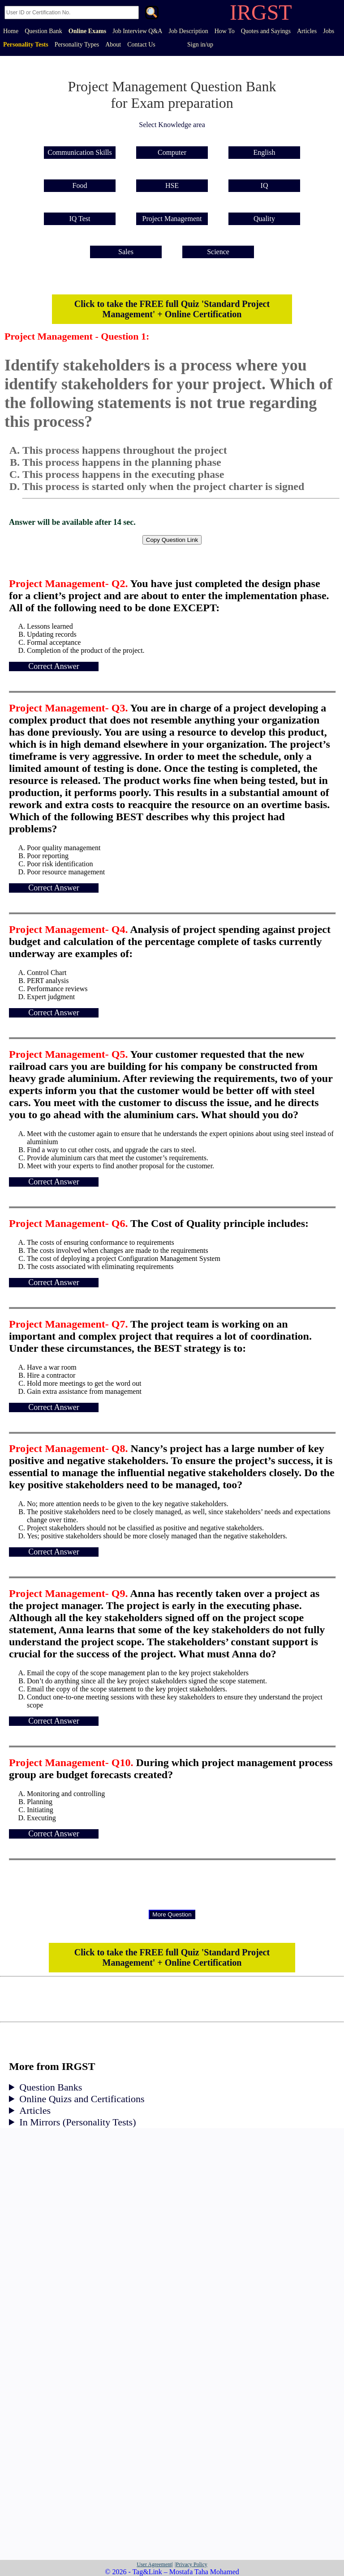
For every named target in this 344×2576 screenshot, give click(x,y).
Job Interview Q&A (137, 31)
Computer (172, 152)
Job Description (188, 31)
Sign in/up (200, 44)
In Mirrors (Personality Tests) (77, 2122)
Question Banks (50, 2087)
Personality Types (77, 44)
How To (225, 31)
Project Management (172, 218)
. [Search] (151, 13)
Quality (264, 218)
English (264, 152)
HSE (172, 185)
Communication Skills (79, 152)
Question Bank (43, 31)
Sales (125, 251)
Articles (307, 31)
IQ (264, 185)
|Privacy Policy (191, 2564)
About (113, 44)
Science (218, 251)
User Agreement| (155, 2564)
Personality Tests (25, 44)
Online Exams (87, 31)
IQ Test (79, 218)
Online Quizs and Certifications (81, 2098)
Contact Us (141, 44)
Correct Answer (53, 666)
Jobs (328, 31)
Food (80, 185)
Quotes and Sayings (266, 31)
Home (10, 31)
